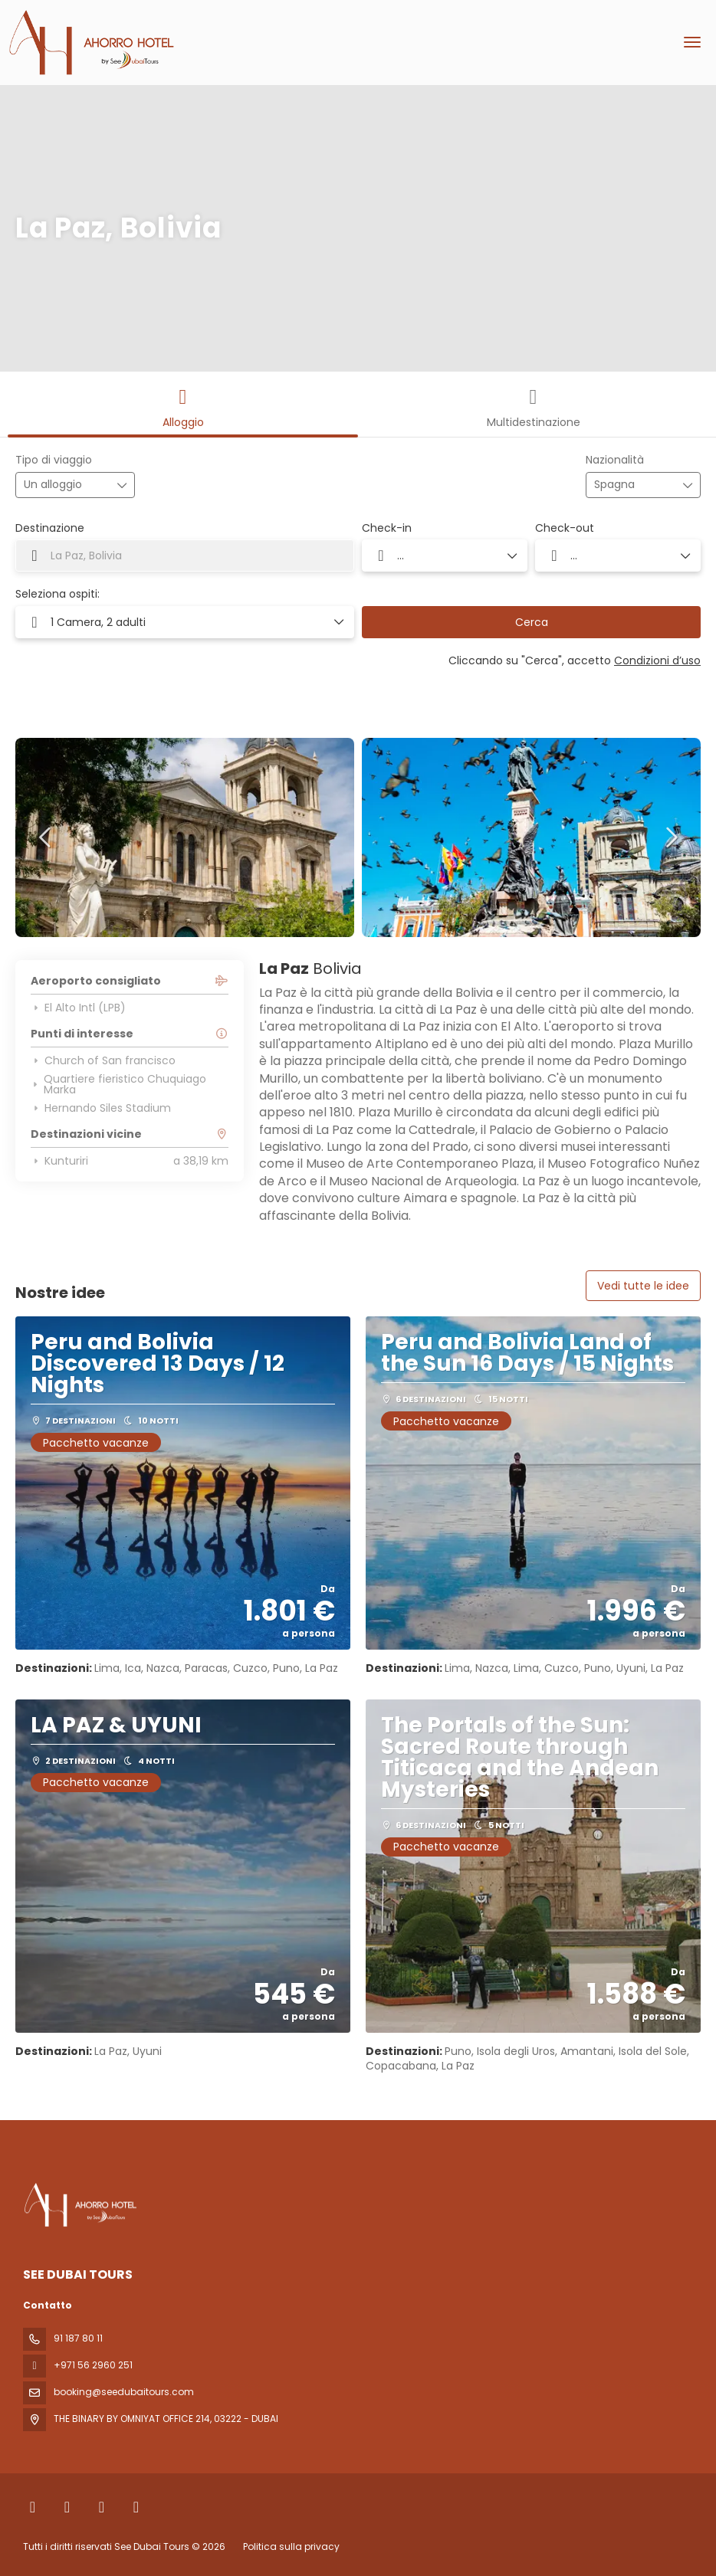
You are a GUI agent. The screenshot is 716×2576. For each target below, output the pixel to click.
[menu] (692, 42)
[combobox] (632, 485)
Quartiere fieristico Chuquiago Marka (118, 1084)
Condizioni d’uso (657, 660)
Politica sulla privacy (291, 2546)
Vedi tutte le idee (643, 1285)
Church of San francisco (103, 1060)
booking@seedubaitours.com (124, 2391)
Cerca (531, 622)
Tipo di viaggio (53, 460)
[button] (46, 837)
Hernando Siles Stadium (101, 1108)
